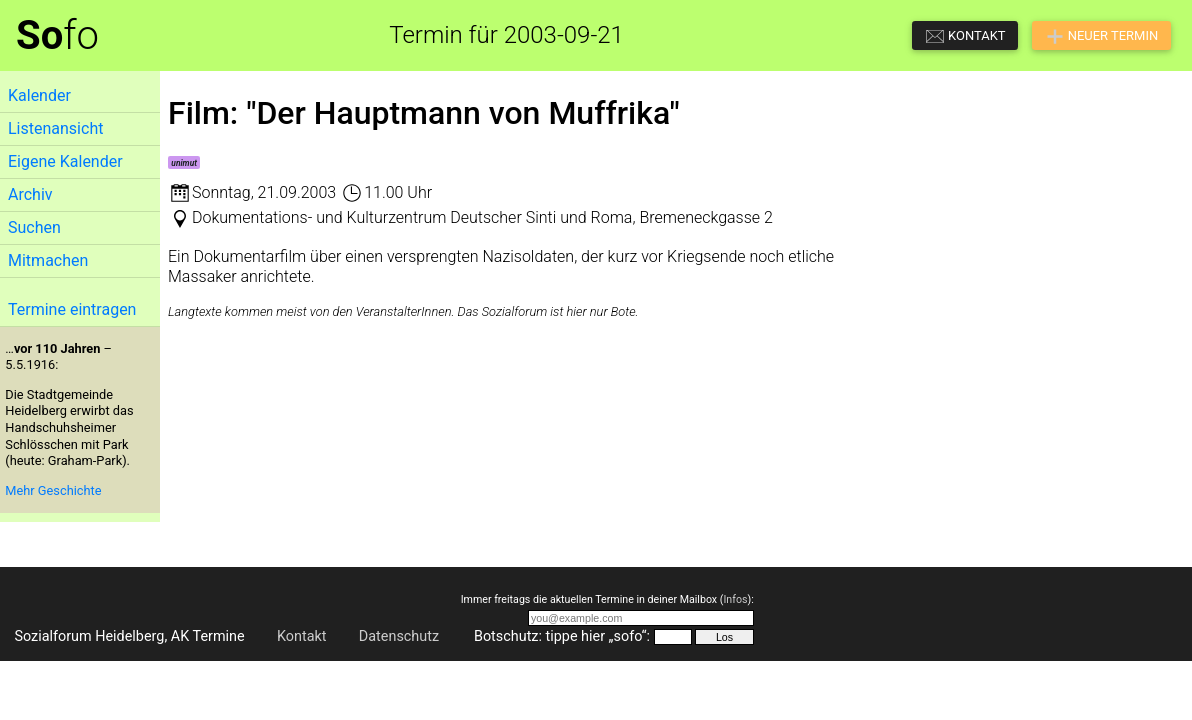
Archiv (30, 194)
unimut (184, 163)
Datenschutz (399, 636)
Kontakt (302, 636)
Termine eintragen (72, 309)
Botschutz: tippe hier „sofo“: (562, 636)
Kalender (39, 95)
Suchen (34, 227)
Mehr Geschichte (53, 490)
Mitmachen (48, 260)
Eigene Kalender (65, 161)
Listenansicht (55, 128)
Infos (735, 599)
